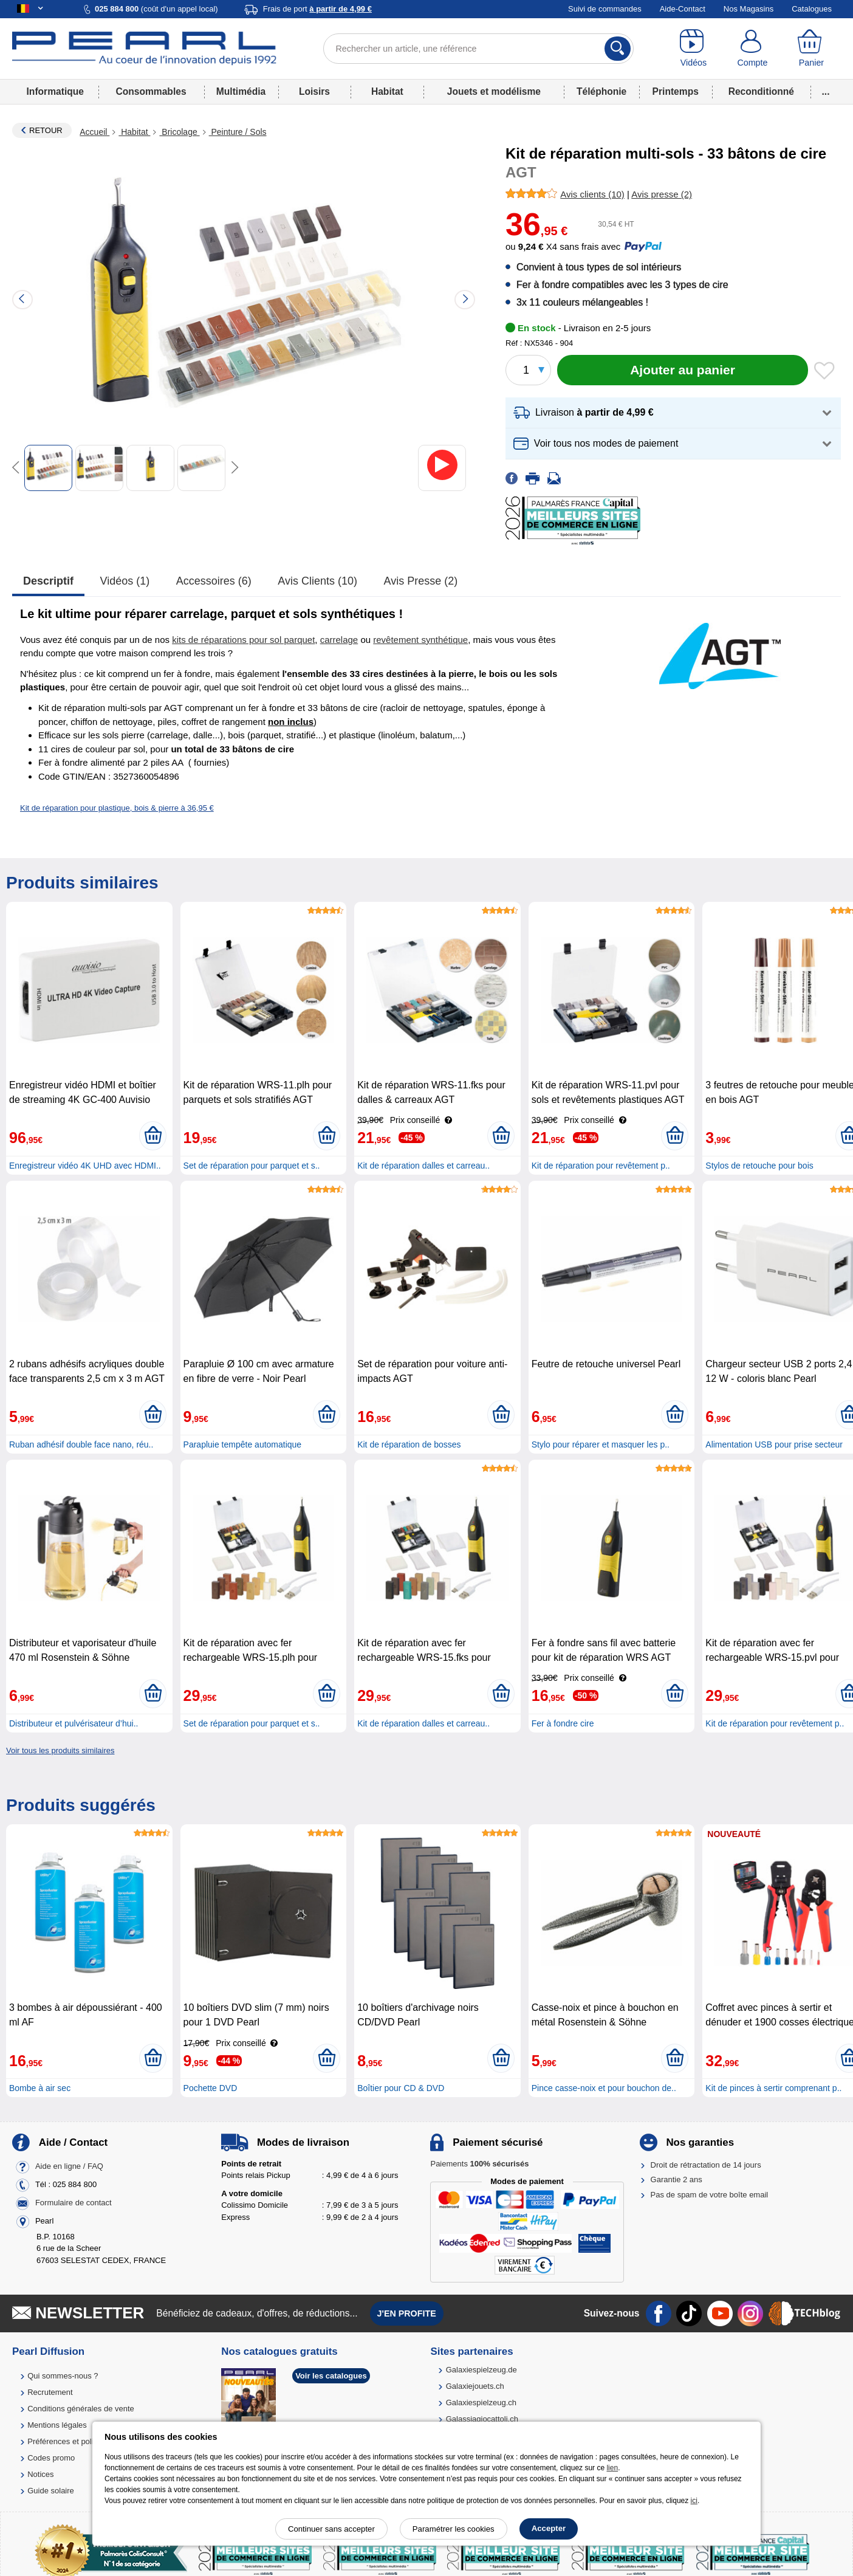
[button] (673, 412)
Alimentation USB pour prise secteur (774, 1444)
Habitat (387, 91)
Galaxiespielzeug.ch (481, 2402)
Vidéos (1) (125, 581)
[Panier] (811, 48)
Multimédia (240, 91)
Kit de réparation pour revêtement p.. (601, 1165)
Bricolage (179, 132)
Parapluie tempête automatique (242, 1444)
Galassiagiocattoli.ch (482, 2418)
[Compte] (752, 48)
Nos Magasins (748, 8)
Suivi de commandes (605, 8)
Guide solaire (50, 2490)
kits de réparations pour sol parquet (243, 639)
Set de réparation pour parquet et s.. (251, 1165)
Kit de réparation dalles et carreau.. (423, 1165)
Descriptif (48, 581)
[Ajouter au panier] (682, 370)
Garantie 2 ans (676, 2179)
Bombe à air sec (39, 2088)
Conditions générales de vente (80, 2408)
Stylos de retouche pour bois (759, 1165)
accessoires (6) (214, 581)
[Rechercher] (618, 48)
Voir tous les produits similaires (60, 1750)
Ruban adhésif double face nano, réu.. (81, 1444)
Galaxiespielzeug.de (481, 2369)
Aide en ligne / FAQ (69, 2166)
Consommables (150, 91)
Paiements (479, 2163)
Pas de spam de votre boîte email (710, 2194)
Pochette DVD (210, 2088)
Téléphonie (601, 91)
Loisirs (314, 91)
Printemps (676, 91)
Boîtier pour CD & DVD (400, 2088)
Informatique (55, 91)
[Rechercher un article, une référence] (478, 48)
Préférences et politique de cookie (86, 2441)
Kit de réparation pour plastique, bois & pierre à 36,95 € (117, 807)
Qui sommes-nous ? (62, 2375)
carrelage (339, 639)
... (826, 91)
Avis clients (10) (317, 581)
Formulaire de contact (73, 2202)
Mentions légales (57, 2425)
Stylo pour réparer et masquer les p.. (601, 1444)
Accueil (94, 132)
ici (694, 2500)
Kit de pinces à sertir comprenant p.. (773, 2088)
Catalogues (812, 8)
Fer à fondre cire (563, 1723)
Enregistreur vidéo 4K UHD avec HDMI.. (85, 1165)
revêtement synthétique (420, 639)
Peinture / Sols (238, 132)
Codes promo (51, 2457)
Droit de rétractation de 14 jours (706, 2164)
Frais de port (317, 8)
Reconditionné (761, 91)
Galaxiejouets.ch (475, 2386)
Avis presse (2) (421, 581)
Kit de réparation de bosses (409, 1444)
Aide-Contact (682, 8)
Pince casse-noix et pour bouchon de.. (604, 2088)
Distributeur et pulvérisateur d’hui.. (73, 1723)
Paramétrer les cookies (454, 2528)
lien (612, 2468)
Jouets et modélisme (494, 91)
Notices (40, 2474)
